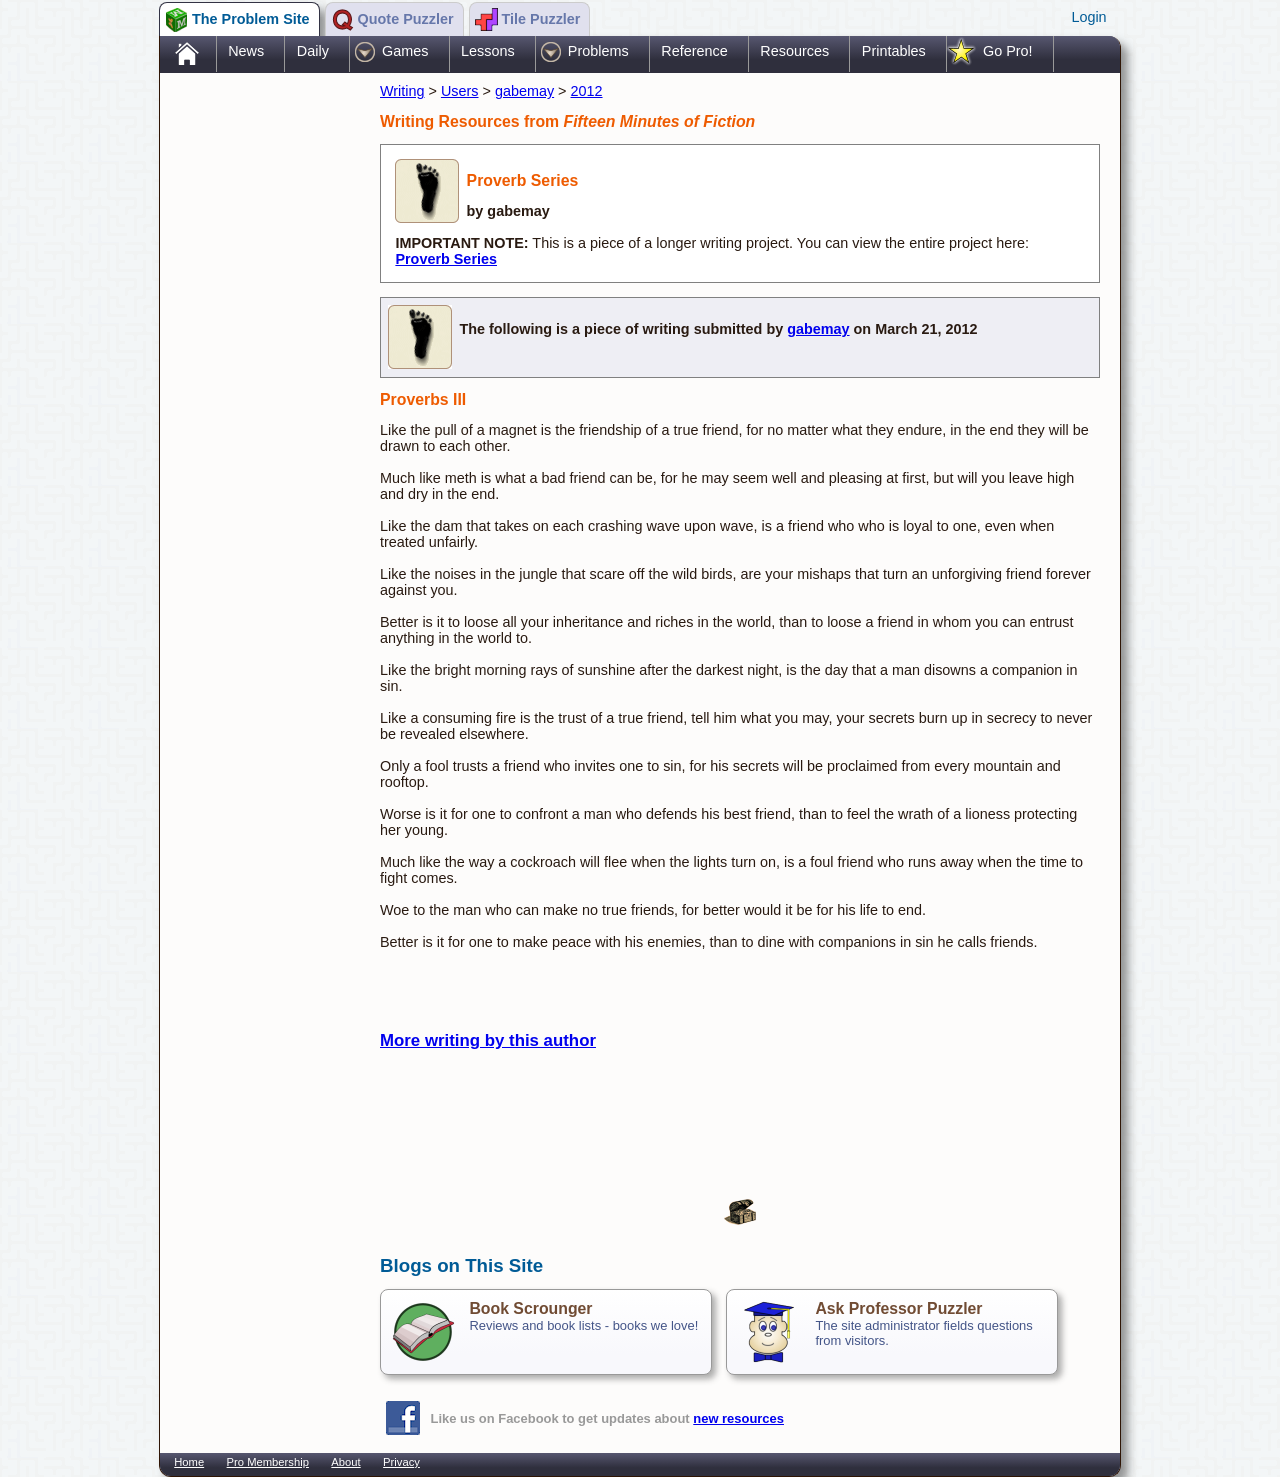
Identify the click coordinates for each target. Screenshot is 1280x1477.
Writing (402, 91)
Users (460, 91)
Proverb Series (446, 259)
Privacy (401, 1462)
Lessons (488, 51)
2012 (587, 91)
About (345, 1462)
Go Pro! (1008, 51)
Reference (694, 51)
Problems (598, 51)
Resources (794, 51)
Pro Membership (268, 1462)
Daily (313, 51)
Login (1088, 17)
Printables (894, 51)
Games (405, 51)
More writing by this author (488, 1040)
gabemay (524, 91)
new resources (738, 1418)
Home (189, 1462)
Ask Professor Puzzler (898, 1308)
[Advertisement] (260, 393)
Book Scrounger (530, 1308)
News (246, 51)
